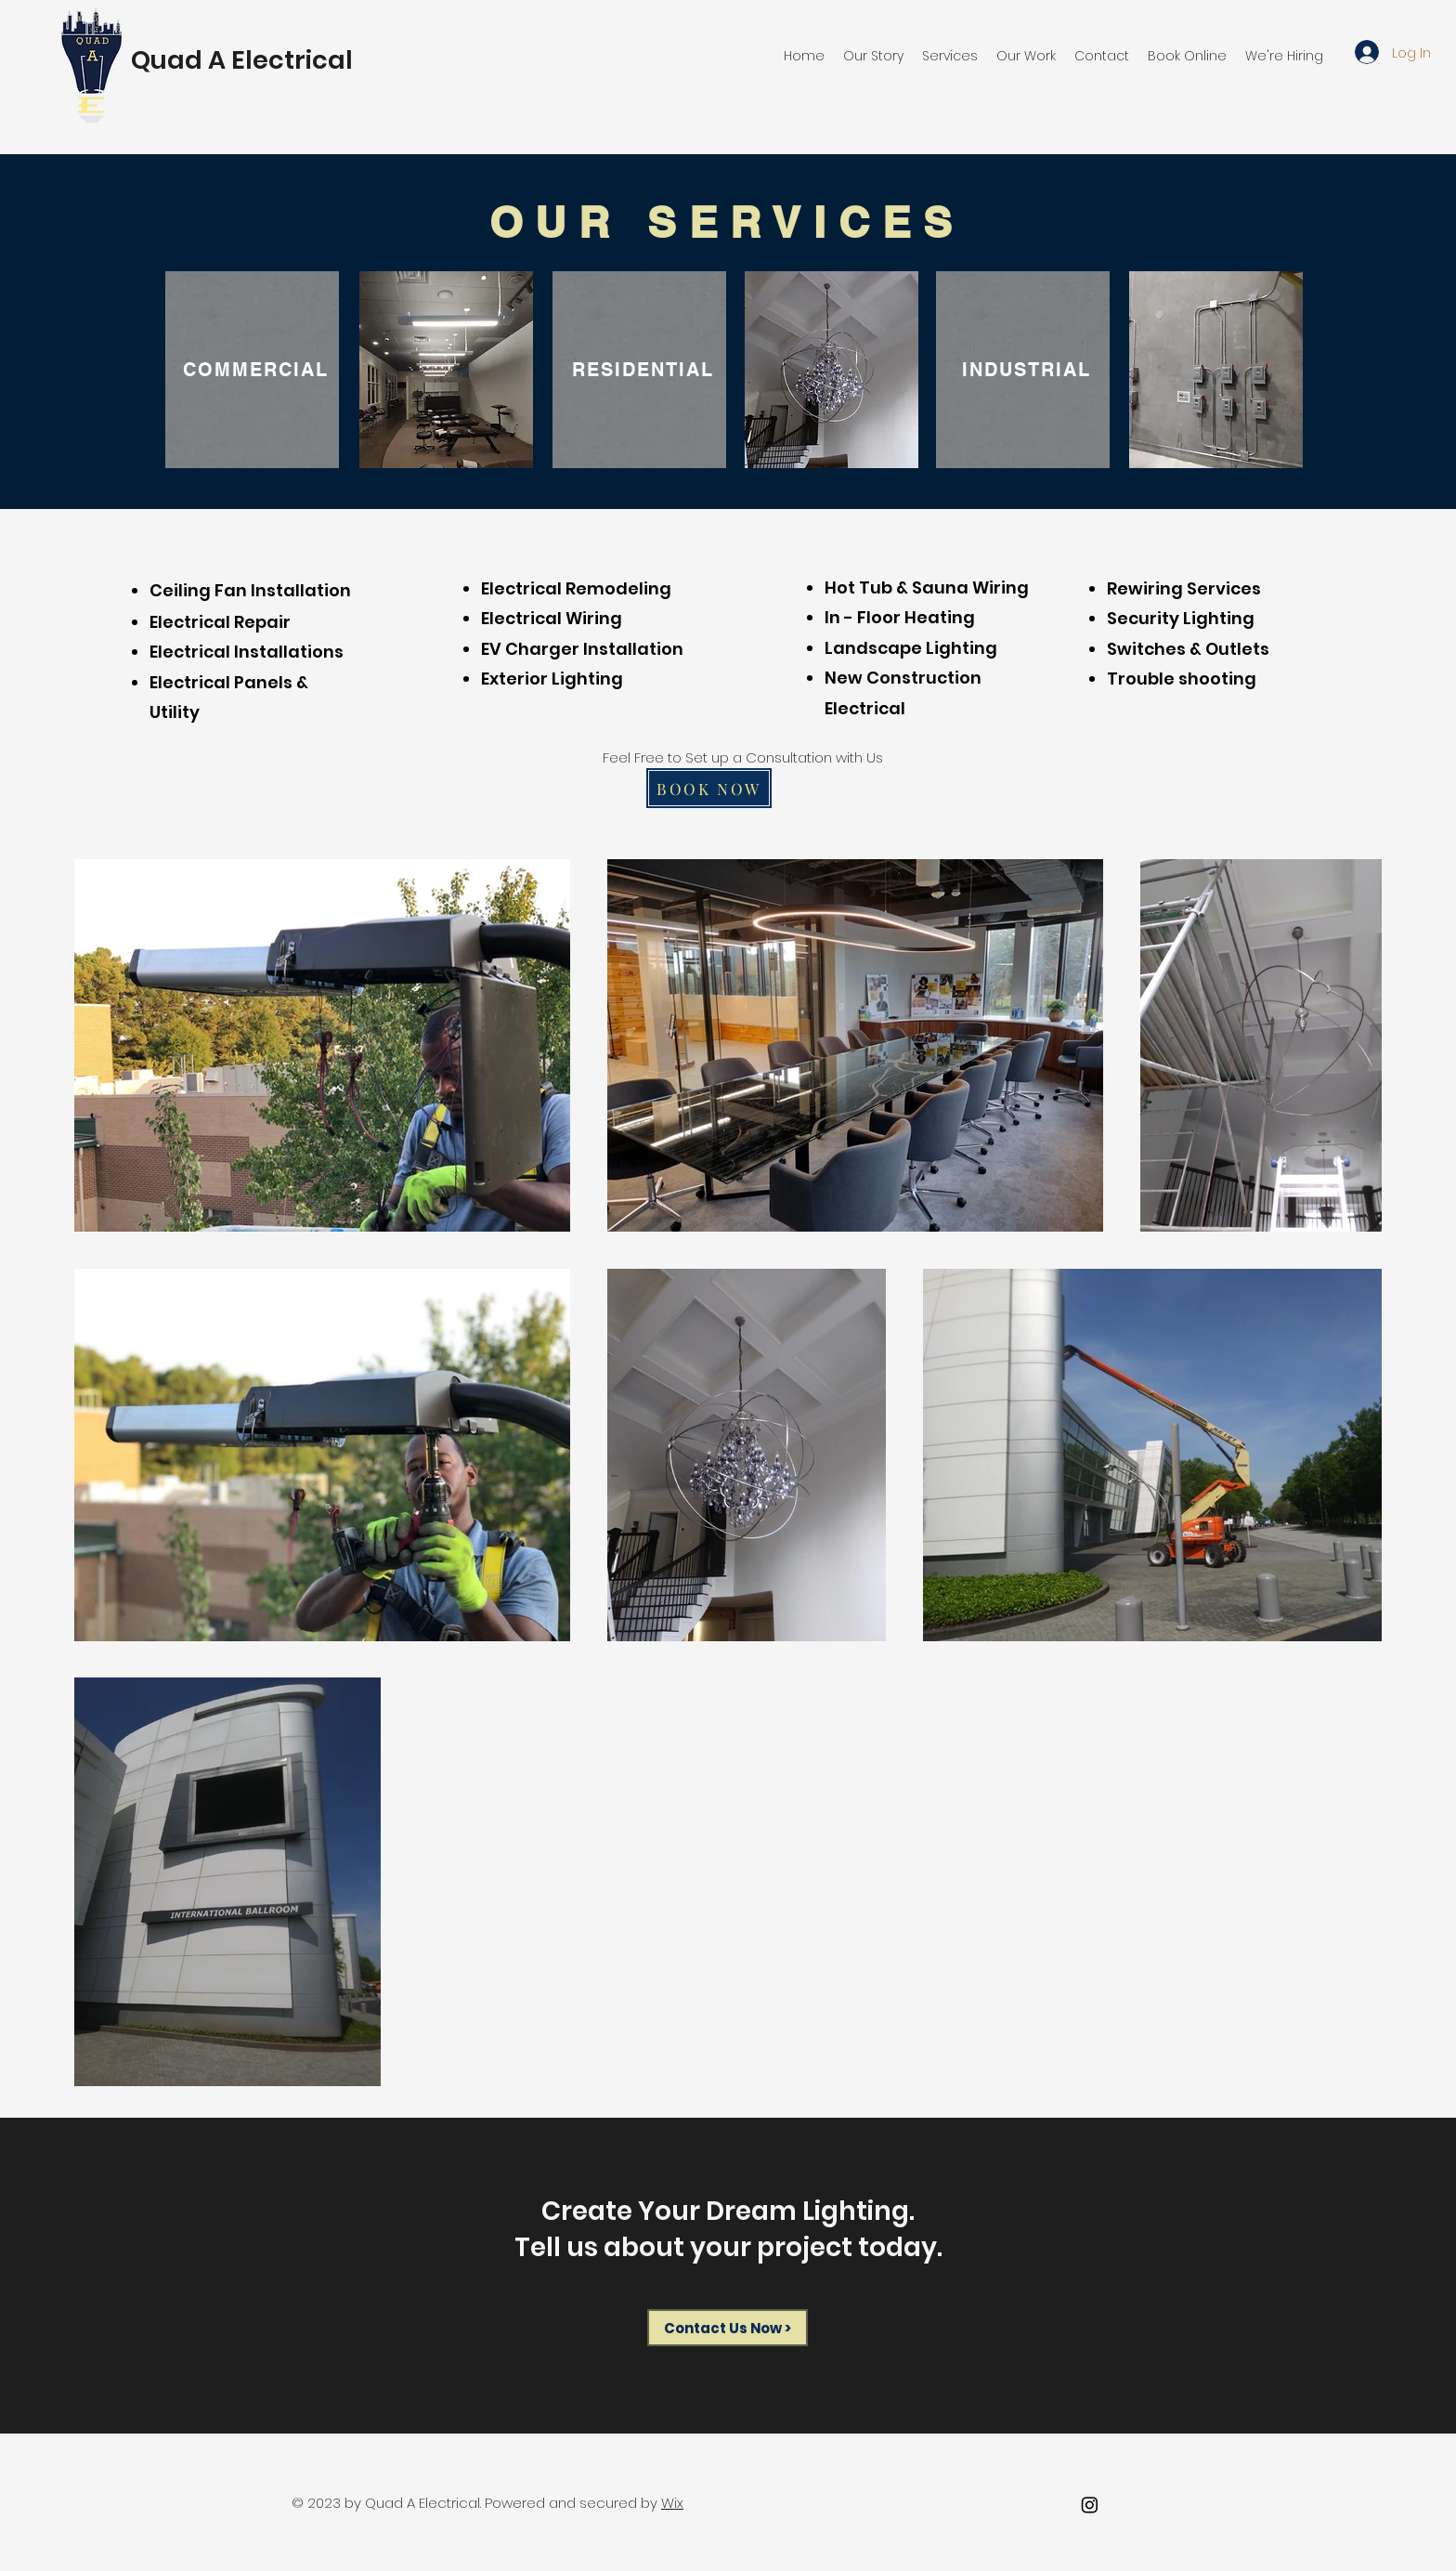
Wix (672, 2502)
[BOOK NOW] (709, 788)
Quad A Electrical (242, 60)
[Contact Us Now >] (727, 2327)
